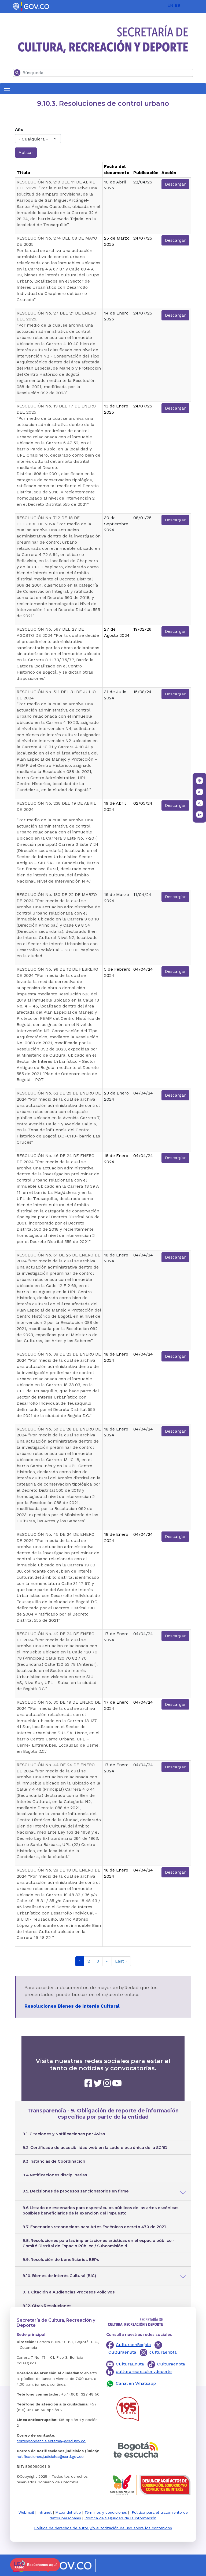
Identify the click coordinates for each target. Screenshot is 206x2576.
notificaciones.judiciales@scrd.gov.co (50, 2456)
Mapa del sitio (68, 2512)
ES (177, 5)
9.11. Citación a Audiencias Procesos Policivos (69, 2292)
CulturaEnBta (130, 2364)
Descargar (175, 184)
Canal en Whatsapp (136, 2383)
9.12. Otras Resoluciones (47, 2305)
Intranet (45, 2512)
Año (19, 129)
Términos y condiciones (105, 2512)
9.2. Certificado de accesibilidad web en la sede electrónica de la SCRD (95, 2147)
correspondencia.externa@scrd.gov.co (51, 2441)
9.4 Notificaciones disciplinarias (55, 2175)
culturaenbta (163, 2352)
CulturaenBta (122, 2352)
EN (170, 5)
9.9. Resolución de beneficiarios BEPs (61, 2259)
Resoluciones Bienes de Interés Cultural (72, 2006)
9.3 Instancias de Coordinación (54, 2161)
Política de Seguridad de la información (120, 2518)
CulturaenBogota (133, 2344)
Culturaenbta (171, 2364)
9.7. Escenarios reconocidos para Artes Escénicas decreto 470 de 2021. (95, 2226)
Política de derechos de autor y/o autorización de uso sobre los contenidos (103, 2528)
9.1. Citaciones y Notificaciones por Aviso (64, 2133)
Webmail (26, 2512)
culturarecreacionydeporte (144, 2371)
